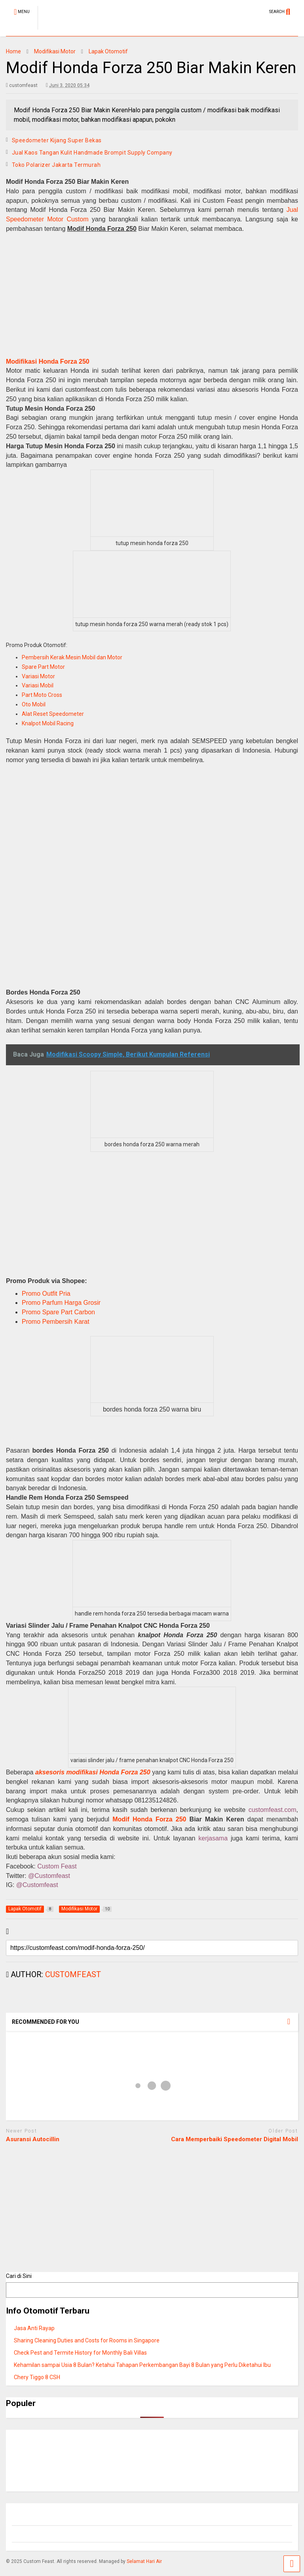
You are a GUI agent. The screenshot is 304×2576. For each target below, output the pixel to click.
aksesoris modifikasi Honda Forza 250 (92, 1772)
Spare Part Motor (43, 667)
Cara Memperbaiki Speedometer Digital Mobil (234, 2139)
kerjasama (213, 1838)
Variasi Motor (38, 676)
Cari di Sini (19, 2276)
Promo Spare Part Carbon (58, 1312)
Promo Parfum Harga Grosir (61, 1302)
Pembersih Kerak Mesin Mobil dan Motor (72, 657)
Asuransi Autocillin (32, 2139)
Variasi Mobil (37, 685)
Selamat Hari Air (144, 2561)
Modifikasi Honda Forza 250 (47, 361)
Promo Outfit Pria (46, 1293)
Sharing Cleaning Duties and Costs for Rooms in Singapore (87, 2340)
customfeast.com (272, 1809)
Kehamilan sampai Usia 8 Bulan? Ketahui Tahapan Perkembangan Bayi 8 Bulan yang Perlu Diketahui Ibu (142, 2365)
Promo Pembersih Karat (55, 1321)
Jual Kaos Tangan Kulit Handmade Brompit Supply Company (92, 152)
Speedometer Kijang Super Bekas (57, 140)
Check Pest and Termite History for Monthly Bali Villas (80, 2353)
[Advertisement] (152, 304)
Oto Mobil (34, 704)
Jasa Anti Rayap (34, 2328)
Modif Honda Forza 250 (149, 1819)
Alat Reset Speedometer (53, 714)
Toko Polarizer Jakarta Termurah (56, 165)
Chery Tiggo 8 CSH (37, 2377)
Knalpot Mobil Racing (48, 723)
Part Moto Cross (42, 695)
